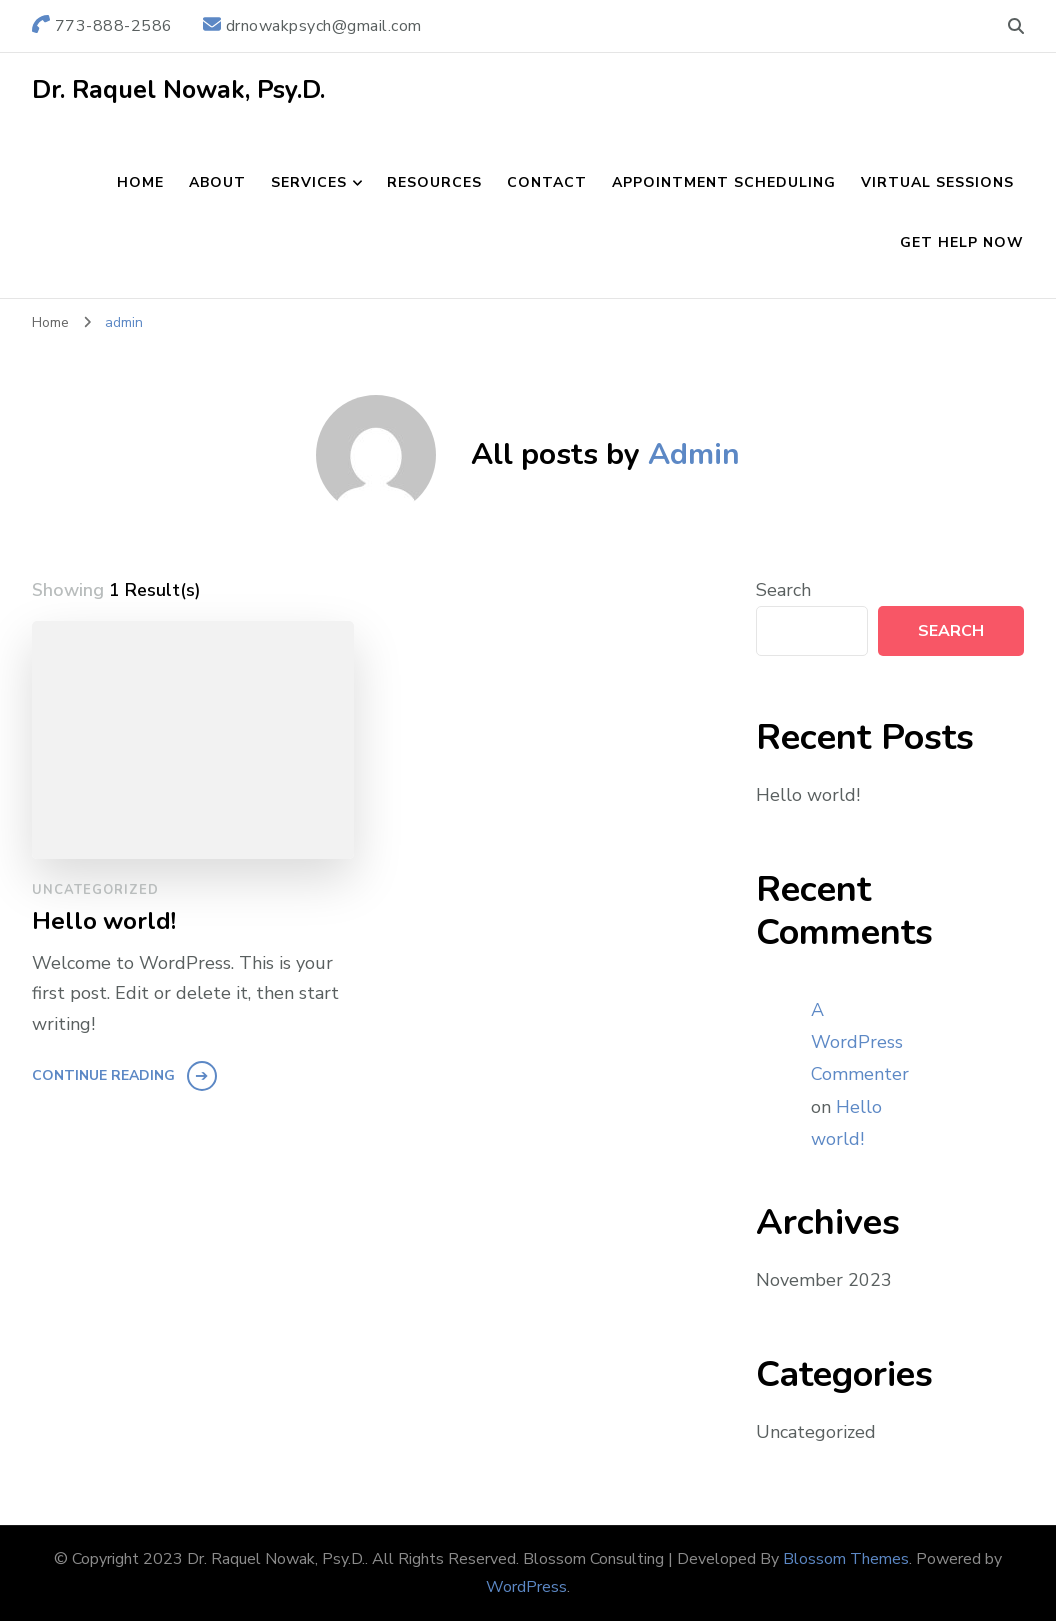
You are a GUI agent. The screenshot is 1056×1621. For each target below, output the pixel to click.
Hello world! (104, 921)
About (217, 182)
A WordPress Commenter (860, 1042)
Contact (547, 182)
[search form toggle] (1016, 26)
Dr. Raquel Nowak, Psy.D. (178, 90)
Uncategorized (95, 890)
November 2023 (824, 1280)
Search (783, 590)
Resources (434, 182)
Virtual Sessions (937, 182)
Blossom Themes (846, 1559)
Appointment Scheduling (724, 182)
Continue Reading (103, 1075)
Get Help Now (962, 242)
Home (140, 182)
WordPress (526, 1587)
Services (309, 182)
